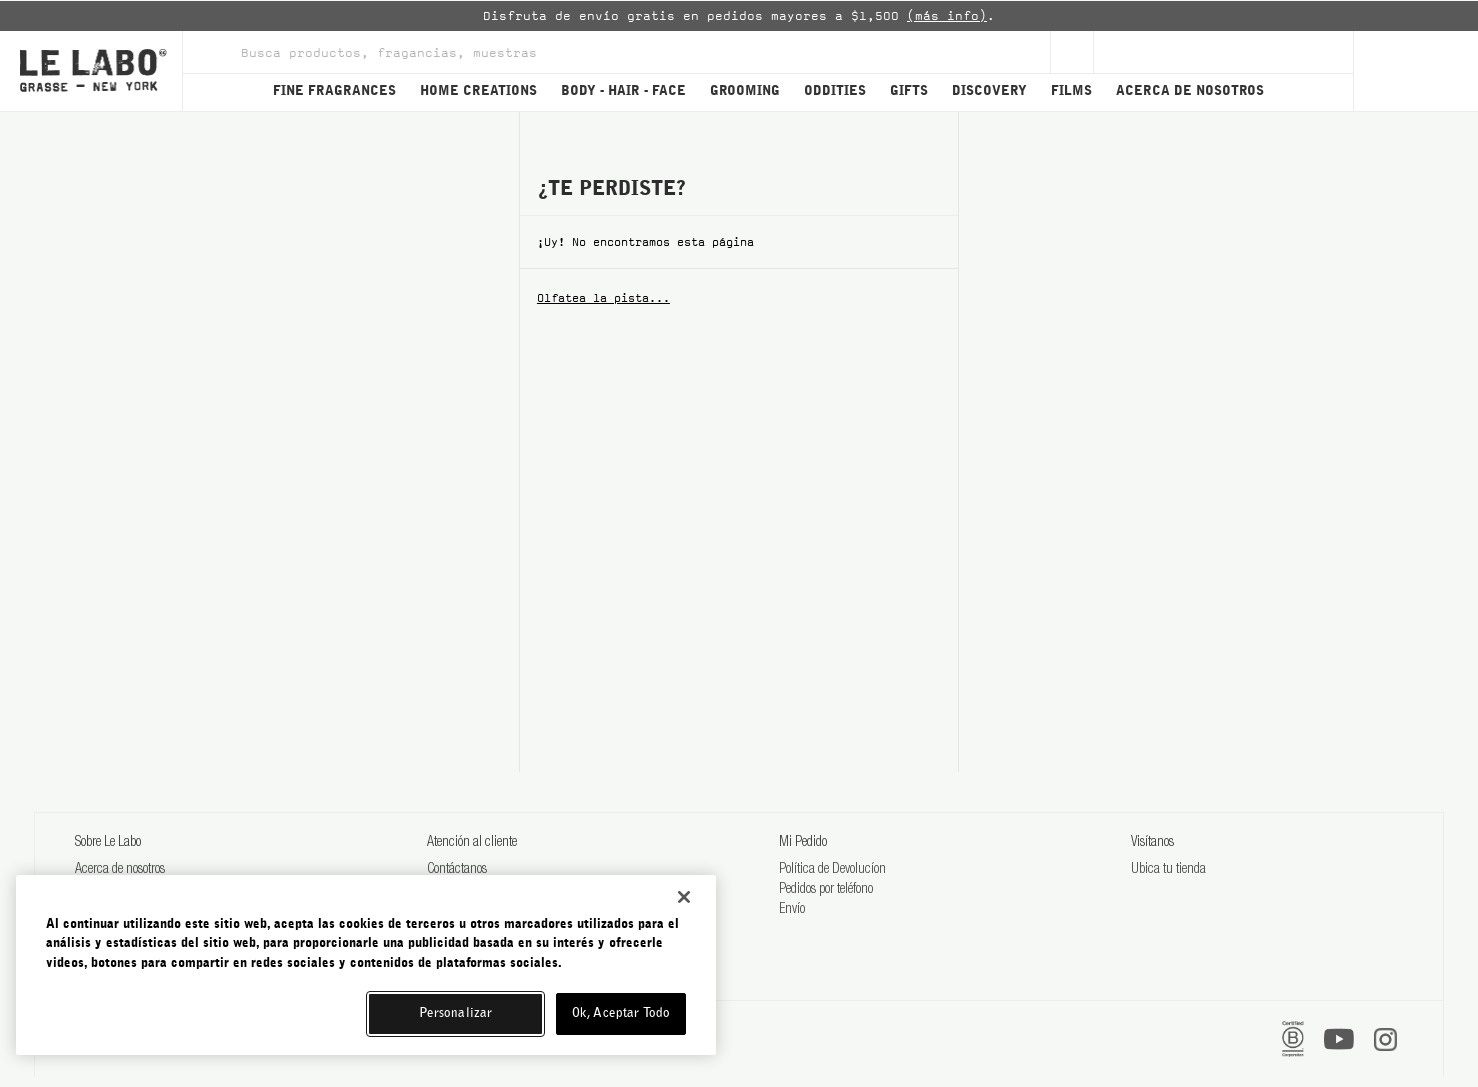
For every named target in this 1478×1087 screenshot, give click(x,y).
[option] (739, 16)
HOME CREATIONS (478, 91)
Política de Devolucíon (832, 870)
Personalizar (456, 1013)
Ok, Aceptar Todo (621, 1013)
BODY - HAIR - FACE (623, 91)
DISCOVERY (989, 91)
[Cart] (1415, 71)
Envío (792, 910)
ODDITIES (835, 91)
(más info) (947, 16)
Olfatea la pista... (603, 297)
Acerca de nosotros (120, 870)
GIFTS (909, 91)
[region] (366, 965)
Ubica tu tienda (1168, 870)
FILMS (1071, 91)
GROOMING (745, 91)
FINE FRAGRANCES (334, 91)
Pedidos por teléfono (826, 890)
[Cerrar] (684, 897)
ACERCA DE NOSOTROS (1190, 91)
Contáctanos (457, 870)
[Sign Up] (1072, 52)
